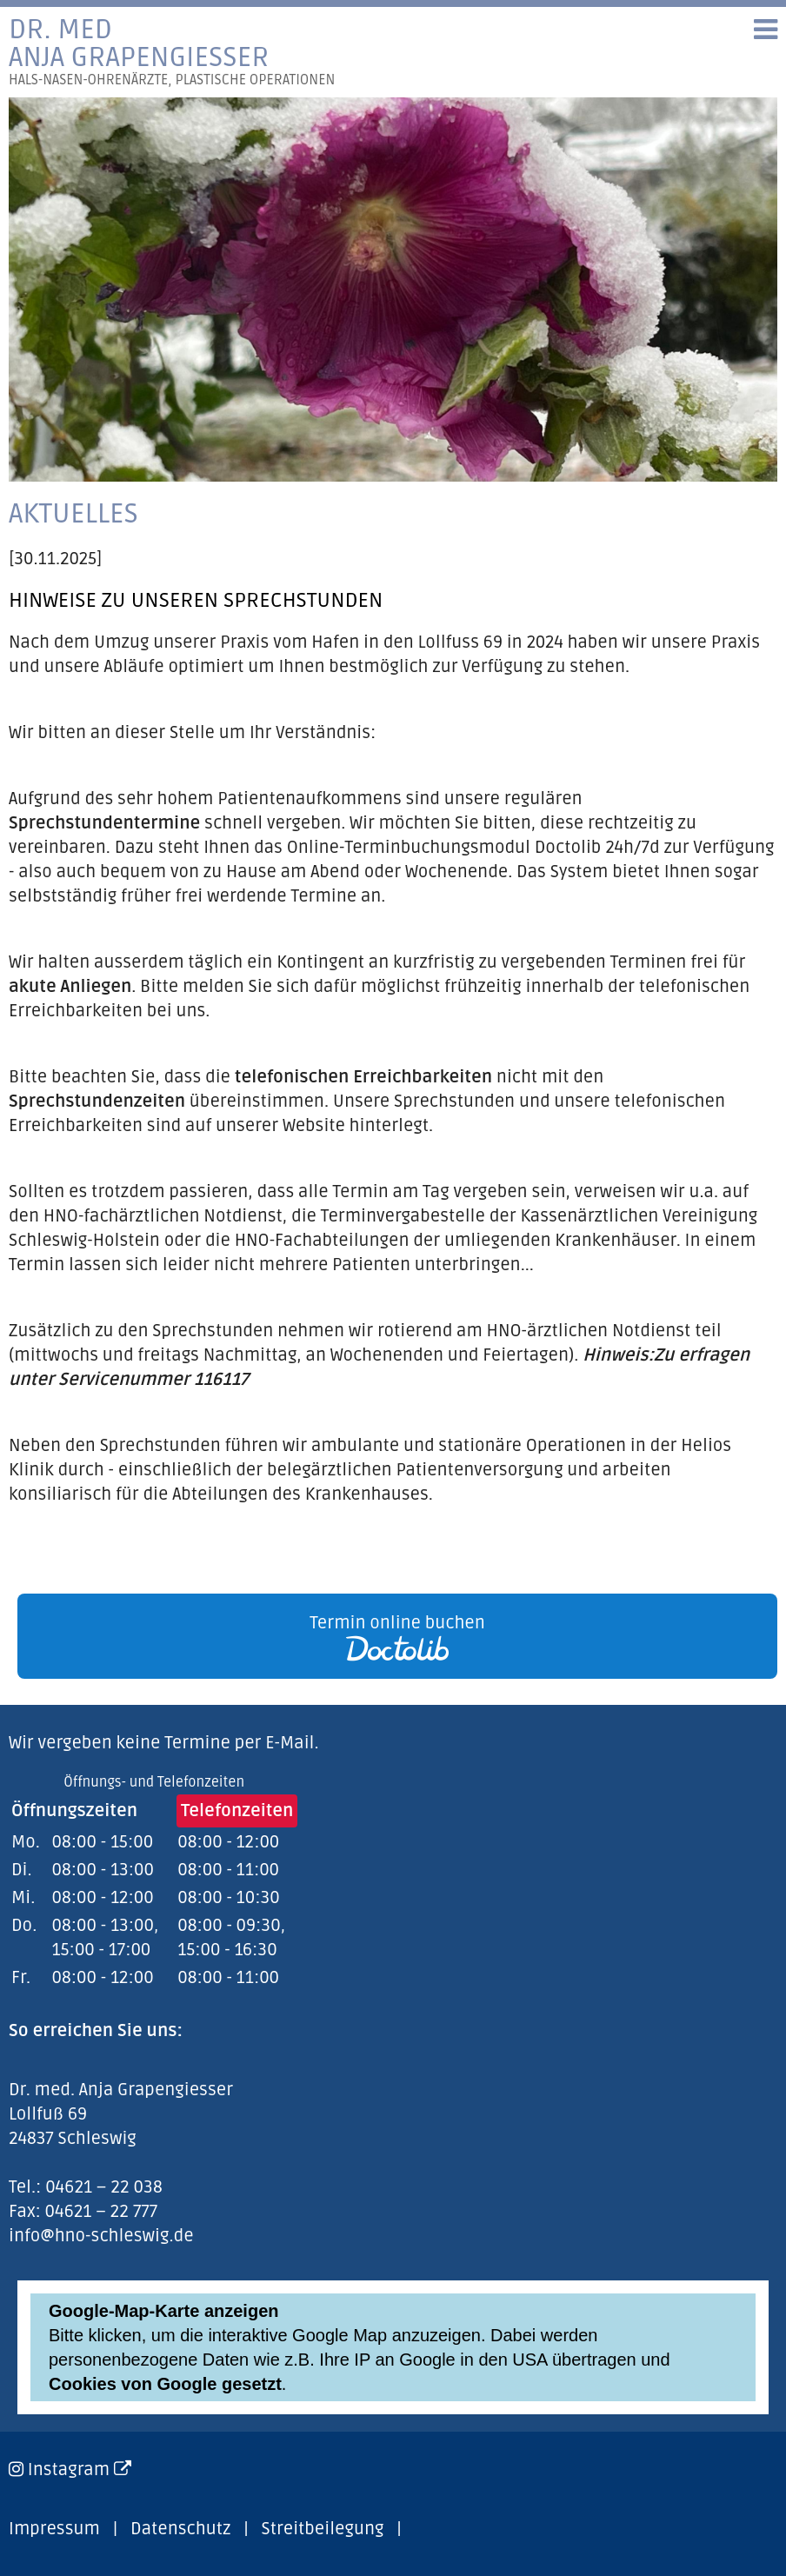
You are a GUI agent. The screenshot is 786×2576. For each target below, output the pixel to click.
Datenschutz (180, 2529)
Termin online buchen (397, 1637)
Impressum (54, 2529)
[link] (393, 1636)
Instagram (79, 2470)
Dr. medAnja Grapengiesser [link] (172, 52)
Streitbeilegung (323, 2529)
